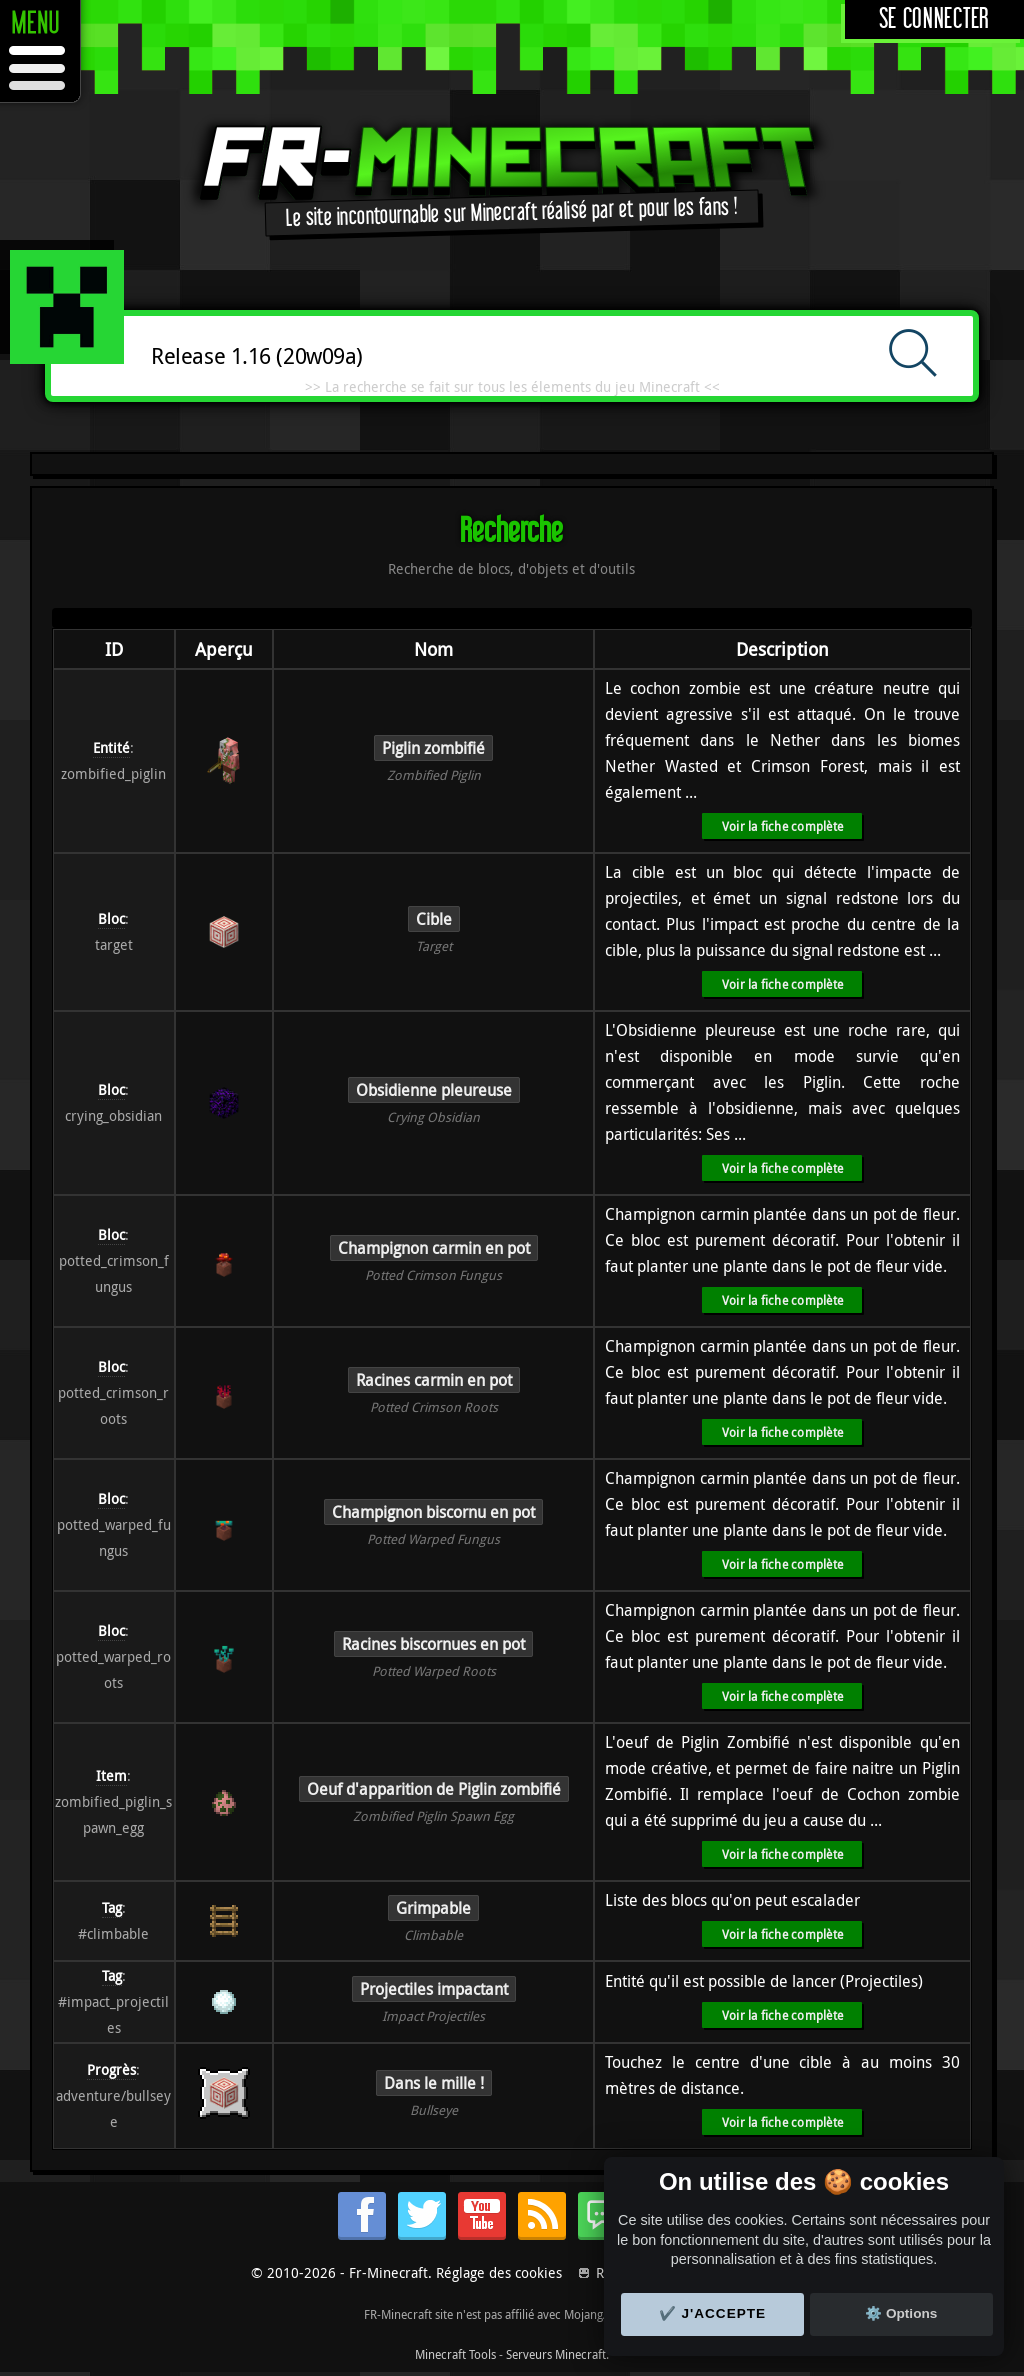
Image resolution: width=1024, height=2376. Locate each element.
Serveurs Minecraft (556, 2354)
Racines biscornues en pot (433, 1644)
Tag (112, 1907)
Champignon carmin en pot (434, 1248)
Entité (111, 747)
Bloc (111, 918)
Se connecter (934, 19)
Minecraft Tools (455, 2354)
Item (111, 1775)
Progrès (111, 2069)
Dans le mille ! (434, 2083)
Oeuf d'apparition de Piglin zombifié (434, 1789)
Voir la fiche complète (782, 826)
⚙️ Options (901, 2313)
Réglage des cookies (499, 2272)
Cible (434, 919)
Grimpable (433, 1908)
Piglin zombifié (433, 748)
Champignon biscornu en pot (433, 1512)
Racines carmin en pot (434, 1380)
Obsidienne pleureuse (434, 1090)
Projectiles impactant (434, 1989)
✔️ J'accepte (713, 2313)
